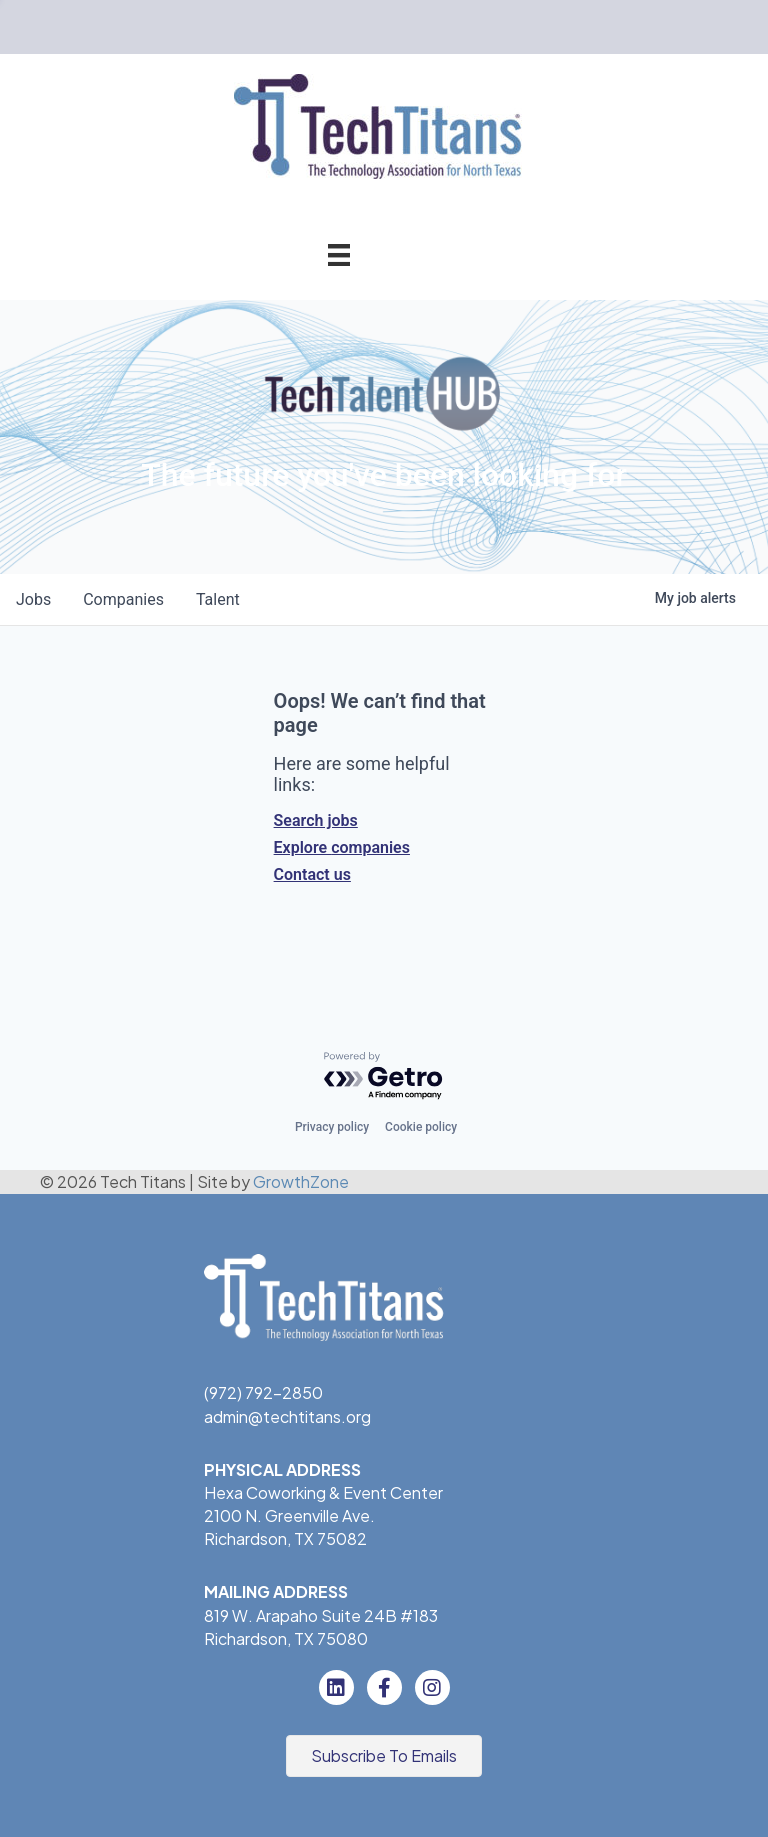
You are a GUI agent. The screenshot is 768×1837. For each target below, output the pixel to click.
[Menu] (339, 254)
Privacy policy (332, 1127)
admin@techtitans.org (287, 1416)
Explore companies (342, 847)
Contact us (312, 874)
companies (123, 599)
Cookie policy (421, 1127)
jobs (33, 599)
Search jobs (316, 820)
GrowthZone (301, 1181)
